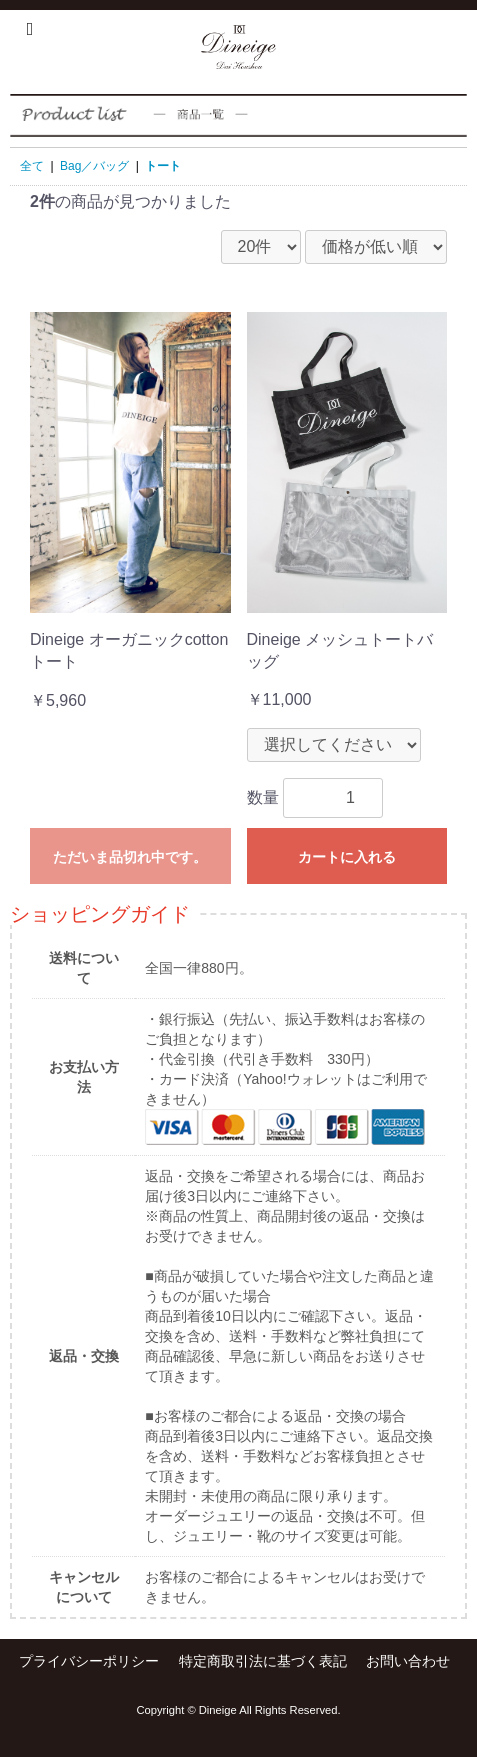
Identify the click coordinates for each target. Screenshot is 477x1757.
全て (32, 166)
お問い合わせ (408, 1661)
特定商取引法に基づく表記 (263, 1661)
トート (163, 166)
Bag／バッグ (94, 166)
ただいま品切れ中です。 (130, 857)
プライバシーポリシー (89, 1661)
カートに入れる (347, 857)
